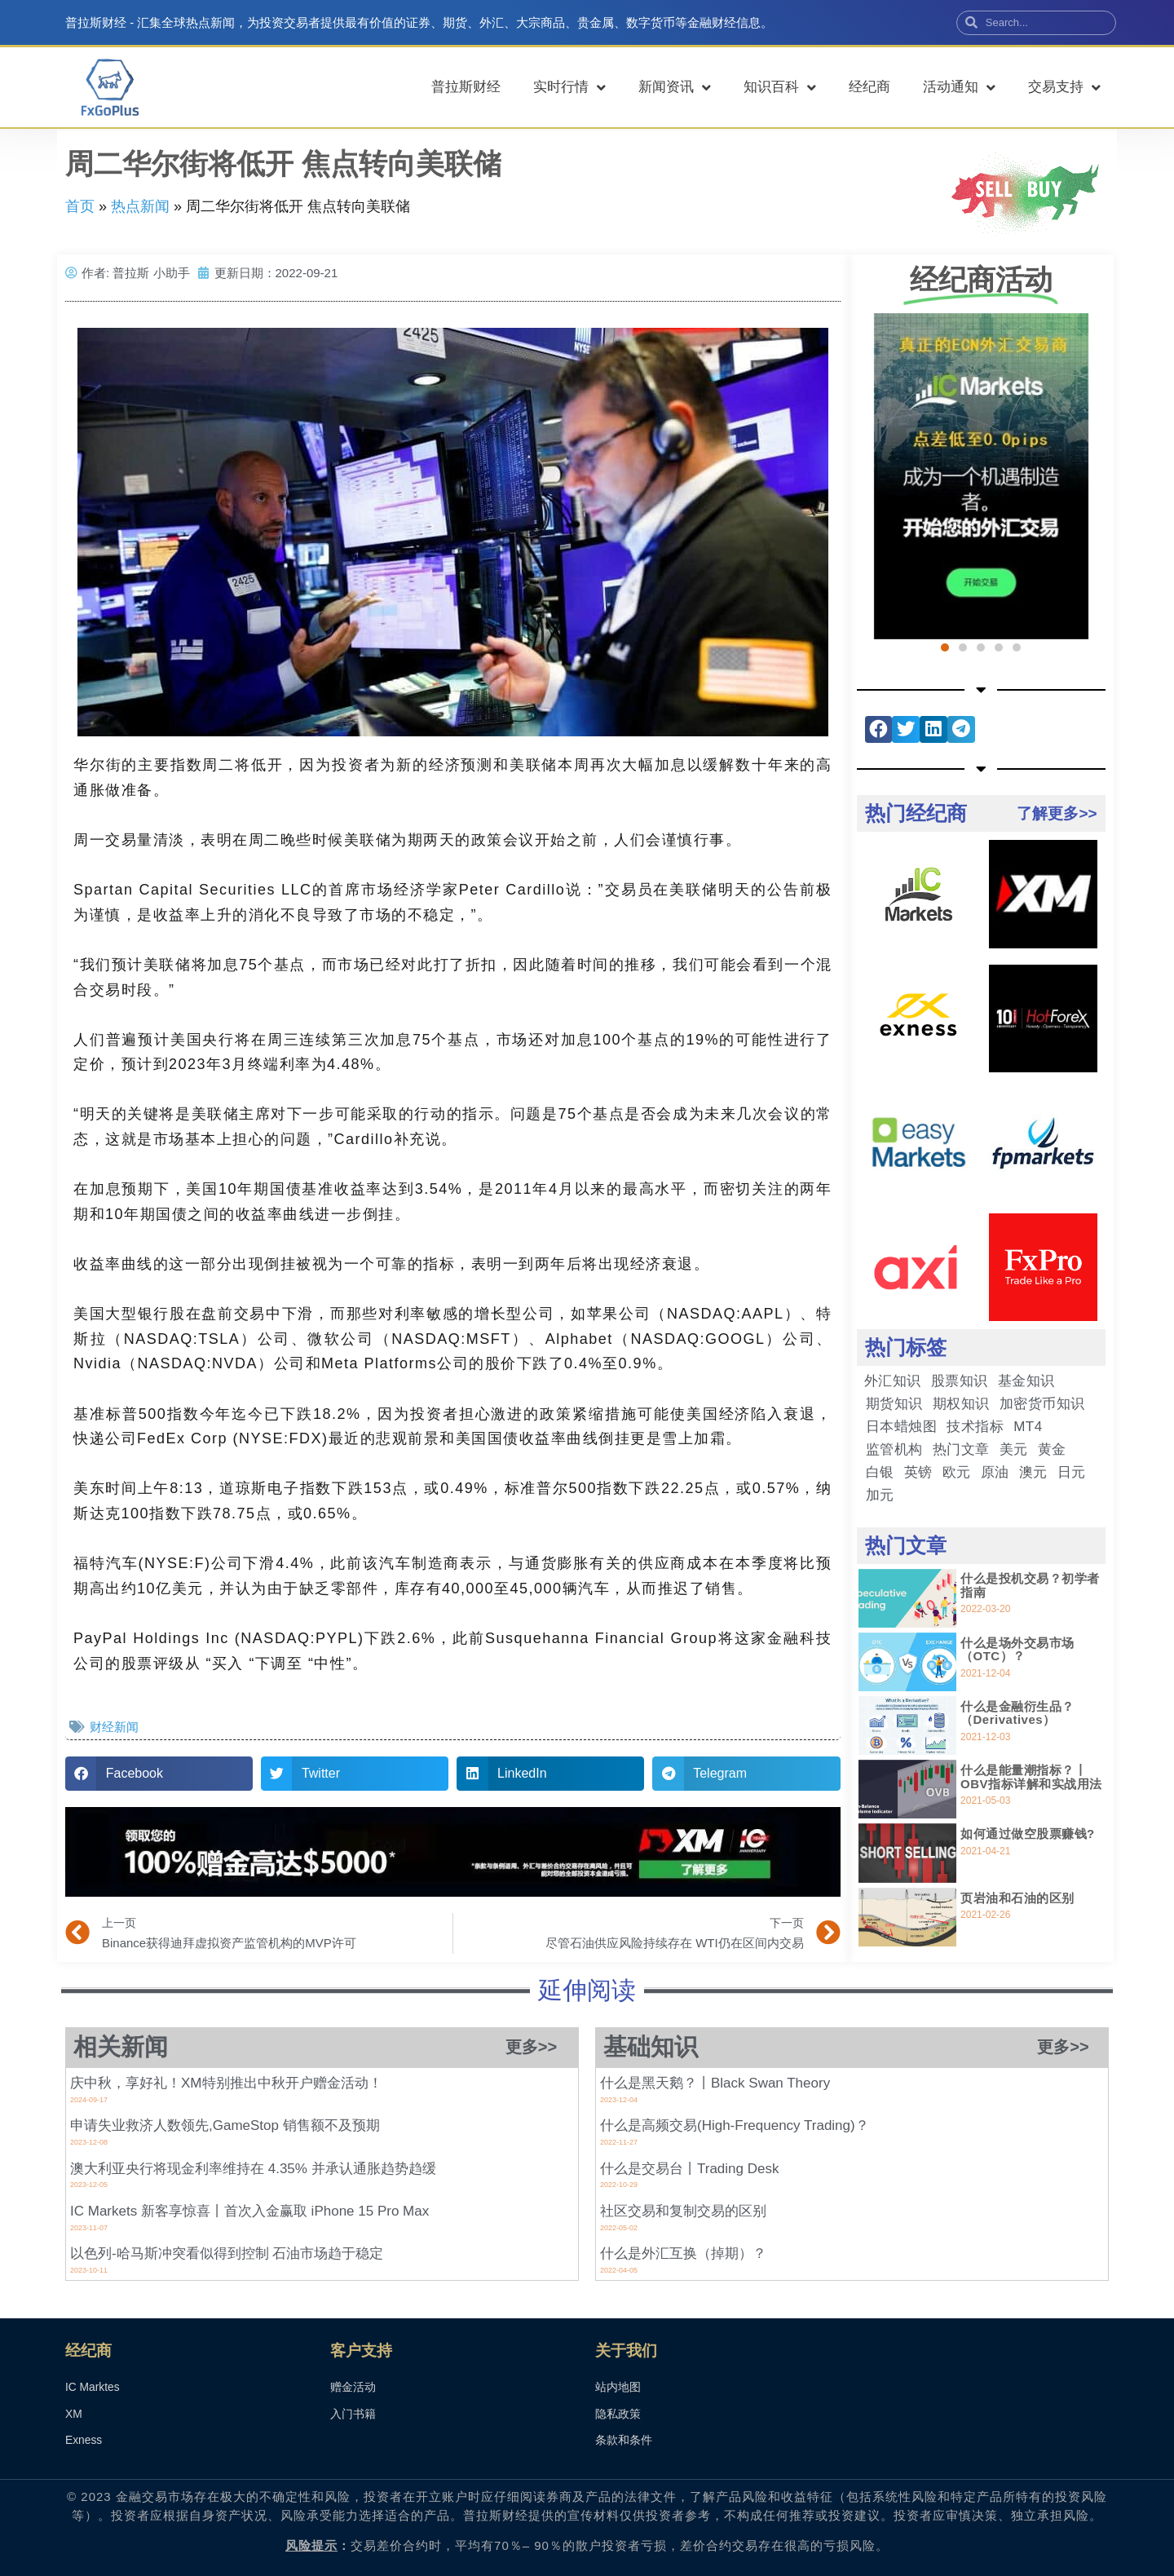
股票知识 (959, 1381)
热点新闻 (140, 206)
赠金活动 (353, 2387)
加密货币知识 (1042, 1404)
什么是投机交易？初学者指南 (1030, 1585)
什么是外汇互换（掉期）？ (683, 2253)
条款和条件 (623, 2441)
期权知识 (961, 1404)
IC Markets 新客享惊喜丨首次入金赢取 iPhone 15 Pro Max (249, 2211)
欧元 (956, 1472)
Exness (84, 2441)
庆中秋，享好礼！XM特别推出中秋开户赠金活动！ (227, 2083)
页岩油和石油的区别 (1017, 1898)
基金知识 (1026, 1381)
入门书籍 (353, 2414)
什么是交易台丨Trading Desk (689, 2168)
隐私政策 (618, 2414)
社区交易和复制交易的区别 (683, 2211)
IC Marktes (93, 2387)
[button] (159, 1774)
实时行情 (569, 88)
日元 (1071, 1472)
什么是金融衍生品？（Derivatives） (1017, 1713)
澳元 (1033, 1472)
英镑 (918, 1472)
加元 (880, 1495)
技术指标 (975, 1426)
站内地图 (618, 2387)
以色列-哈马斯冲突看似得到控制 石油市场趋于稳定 (226, 2253)
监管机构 (894, 1449)
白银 (880, 1472)
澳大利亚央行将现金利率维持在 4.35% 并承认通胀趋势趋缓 (253, 2168)
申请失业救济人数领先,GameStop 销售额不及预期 (225, 2125)
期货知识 (894, 1404)
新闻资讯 (674, 88)
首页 (80, 206)
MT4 (1028, 1426)
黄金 (1052, 1449)
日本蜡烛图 (902, 1426)
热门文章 (961, 1449)
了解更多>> (1057, 813)
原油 (995, 1472)
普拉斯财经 (466, 87)
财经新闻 (114, 1727)
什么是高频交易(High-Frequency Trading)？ (734, 2125)
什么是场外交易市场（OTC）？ (1017, 1650)
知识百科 (780, 88)
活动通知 (959, 88)
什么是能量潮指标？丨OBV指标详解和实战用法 (1031, 1777)
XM (73, 2414)
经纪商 (869, 87)
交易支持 (1064, 88)
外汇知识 (892, 1381)
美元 (1014, 1449)
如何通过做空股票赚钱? (1027, 1833)
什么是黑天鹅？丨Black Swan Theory (715, 2083)
